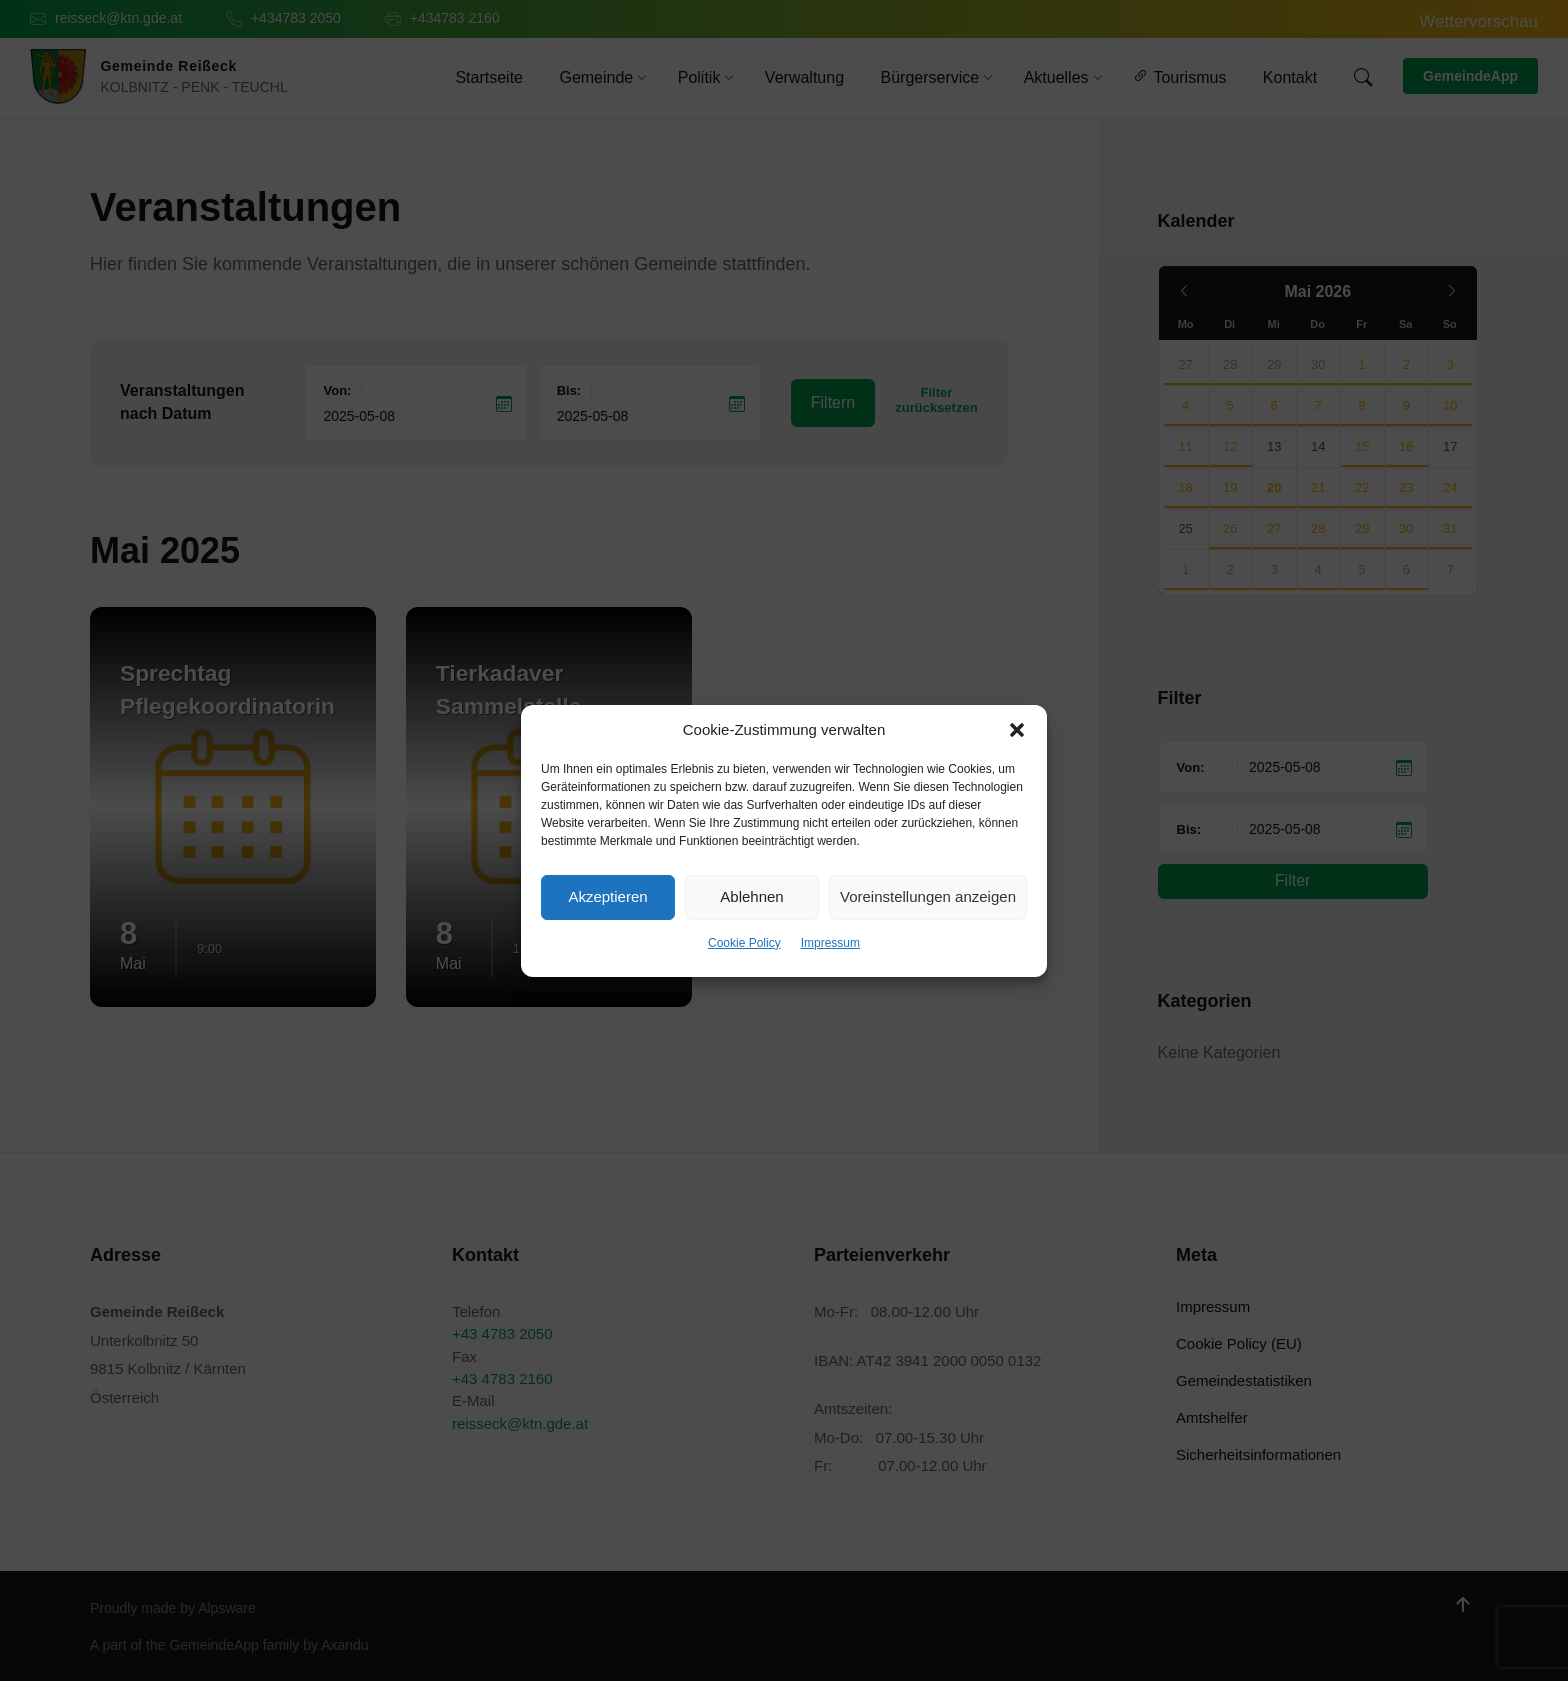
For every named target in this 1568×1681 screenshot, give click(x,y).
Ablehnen (751, 896)
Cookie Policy (744, 943)
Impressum (830, 943)
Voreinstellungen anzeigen (928, 896)
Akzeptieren (607, 896)
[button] (1017, 730)
